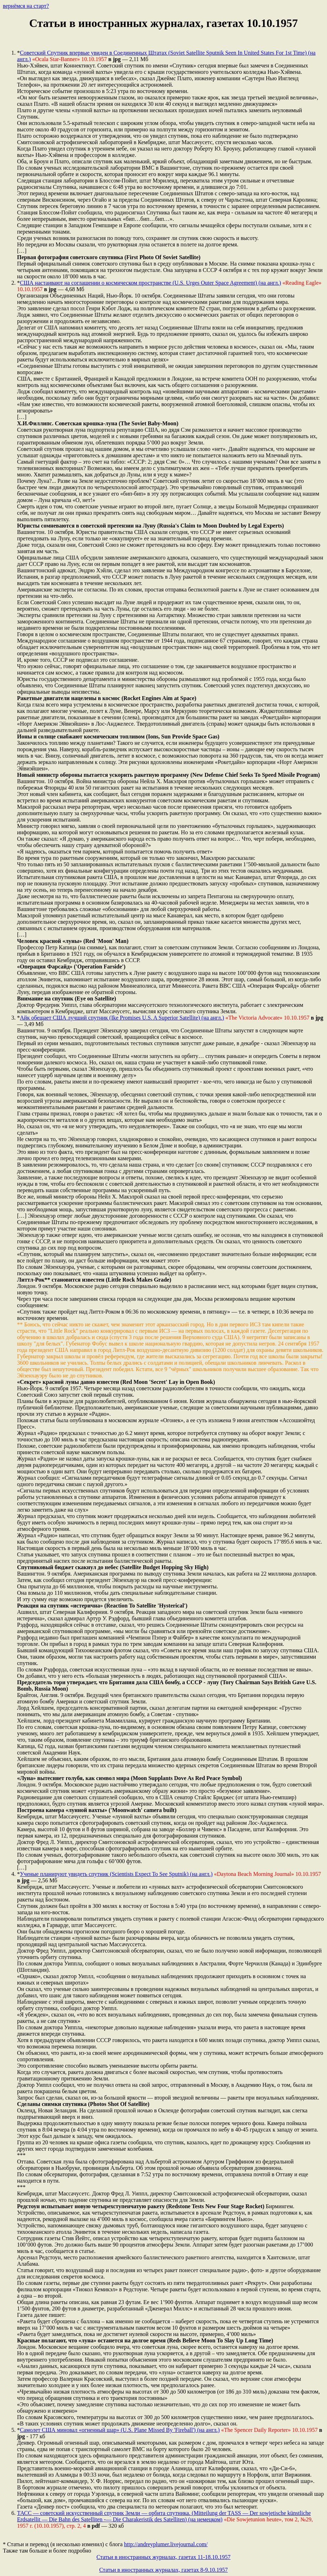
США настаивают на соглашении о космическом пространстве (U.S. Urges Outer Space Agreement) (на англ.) (150, 283)
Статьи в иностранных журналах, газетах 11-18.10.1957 (164, 2557)
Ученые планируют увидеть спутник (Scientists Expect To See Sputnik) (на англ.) (116, 1874)
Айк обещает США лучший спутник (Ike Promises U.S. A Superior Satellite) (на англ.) (122, 1018)
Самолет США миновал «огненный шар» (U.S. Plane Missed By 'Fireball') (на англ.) (120, 2430)
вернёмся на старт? (26, 6)
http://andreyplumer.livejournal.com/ (166, 2544)
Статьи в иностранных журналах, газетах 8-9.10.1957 (163, 2570)
